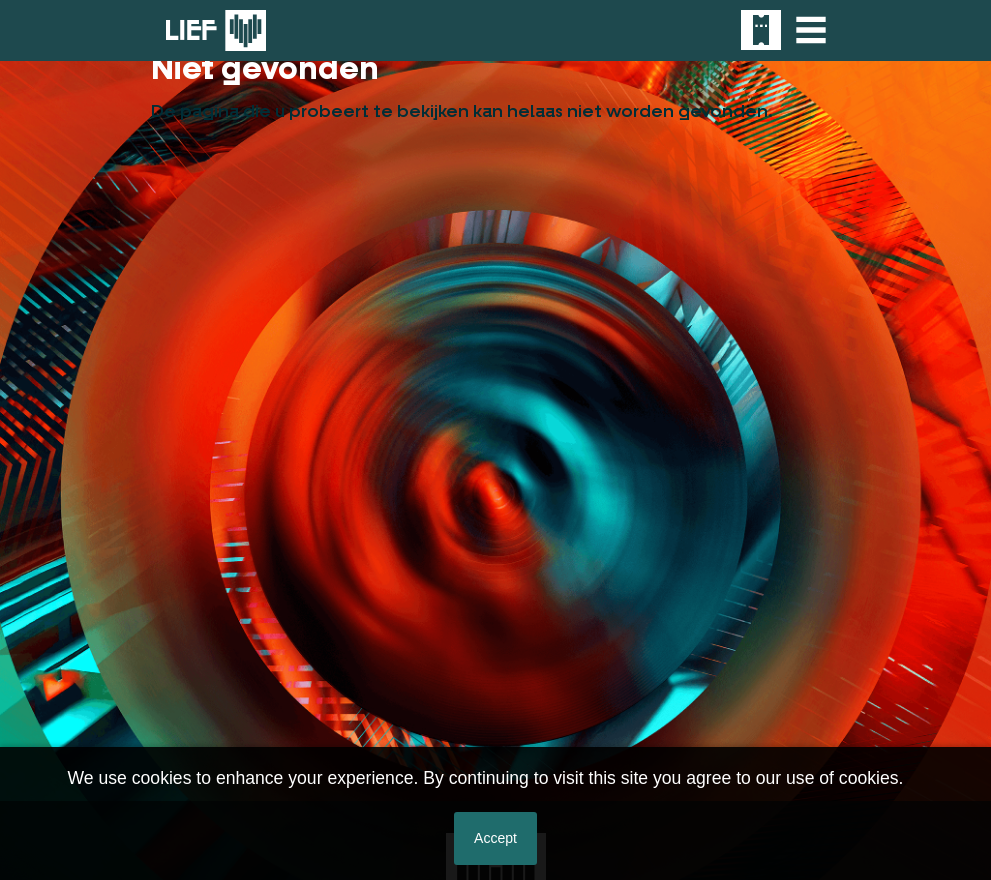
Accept (495, 838)
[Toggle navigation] (811, 30)
